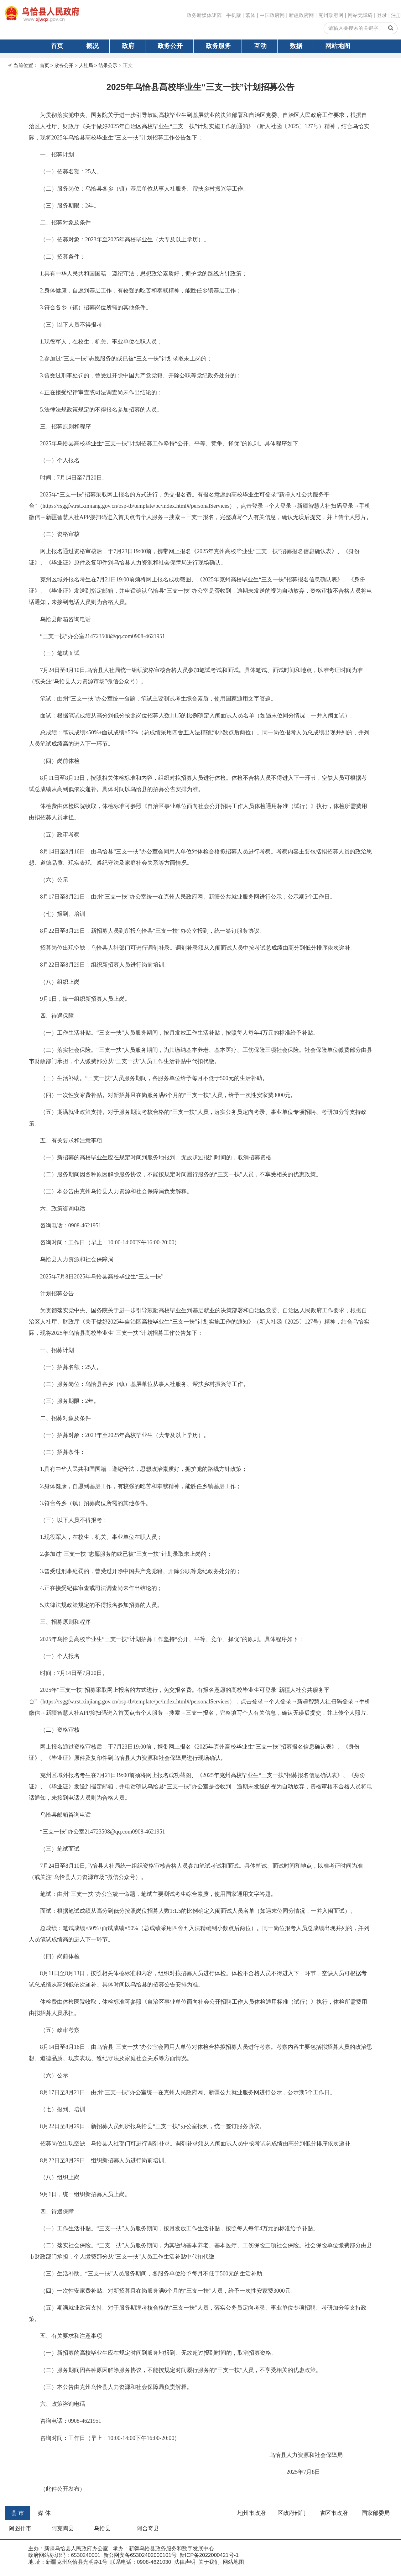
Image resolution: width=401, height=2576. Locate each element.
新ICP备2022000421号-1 (208, 2555)
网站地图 (337, 45)
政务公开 (170, 45)
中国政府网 (272, 15)
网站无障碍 (360, 15)
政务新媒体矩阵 (204, 15)
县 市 (17, 2513)
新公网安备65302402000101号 (139, 2555)
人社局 (86, 65)
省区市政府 (334, 2513)
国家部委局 (376, 2513)
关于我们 (208, 2562)
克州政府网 (330, 15)
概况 (92, 45)
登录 (382, 15)
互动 (260, 45)
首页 (57, 45)
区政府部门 (292, 2513)
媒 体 (44, 2513)
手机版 (233, 15)
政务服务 (218, 45)
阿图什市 (20, 2528)
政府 (128, 45)
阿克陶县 (62, 2528)
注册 (396, 15)
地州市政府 (251, 2513)
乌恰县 (102, 2528)
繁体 (250, 15)
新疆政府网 (301, 15)
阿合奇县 (148, 2528)
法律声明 (184, 2562)
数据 (296, 45)
